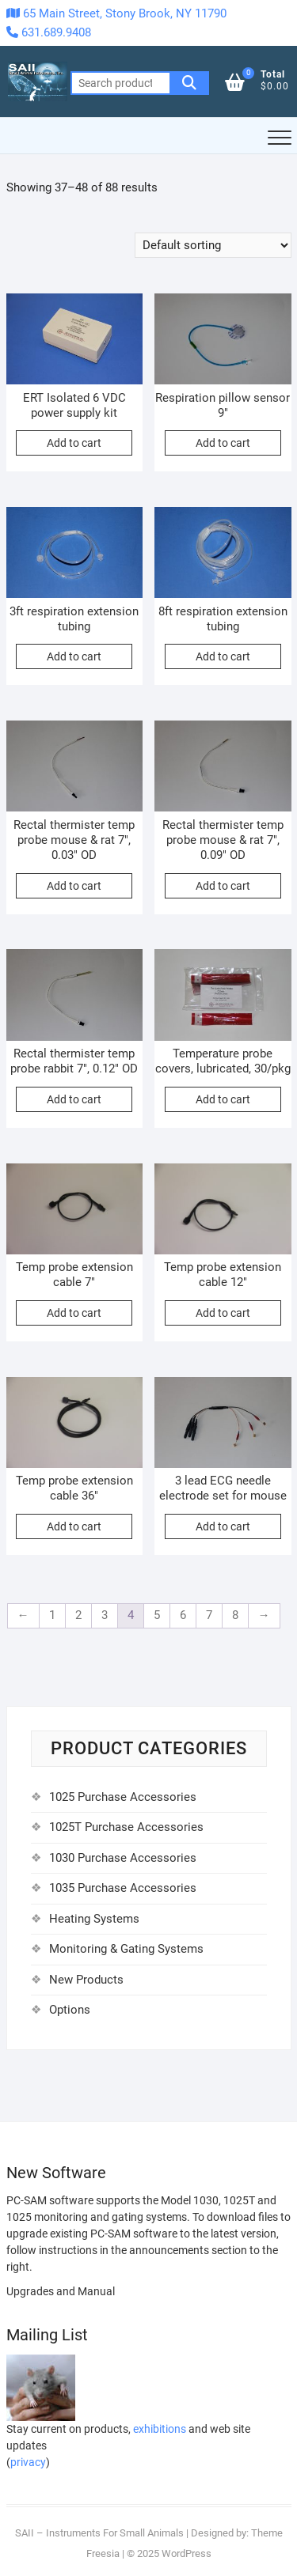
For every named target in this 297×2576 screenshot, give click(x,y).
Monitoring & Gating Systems (126, 1949)
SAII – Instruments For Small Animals (99, 2533)
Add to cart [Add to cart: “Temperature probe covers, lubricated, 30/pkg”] (223, 1099)
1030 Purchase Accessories (122, 1858)
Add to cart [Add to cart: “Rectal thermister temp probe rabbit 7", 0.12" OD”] (74, 1099)
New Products (86, 1980)
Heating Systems (94, 1919)
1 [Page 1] (52, 1615)
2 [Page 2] (78, 1615)
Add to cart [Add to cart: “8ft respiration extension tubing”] (223, 656)
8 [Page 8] (235, 1615)
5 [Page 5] (157, 1615)
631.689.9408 (48, 32)
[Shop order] (213, 245)
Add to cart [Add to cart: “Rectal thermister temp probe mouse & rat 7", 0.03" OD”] (74, 885)
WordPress (186, 2553)
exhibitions (159, 2429)
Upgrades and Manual (60, 2291)
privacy (28, 2462)
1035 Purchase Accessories (122, 1888)
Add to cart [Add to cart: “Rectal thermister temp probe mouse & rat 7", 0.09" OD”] (223, 885)
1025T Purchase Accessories (126, 1827)
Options (69, 2010)
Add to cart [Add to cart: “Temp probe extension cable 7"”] (74, 1313)
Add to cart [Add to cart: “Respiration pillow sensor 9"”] (223, 443)
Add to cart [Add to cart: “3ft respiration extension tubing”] (74, 656)
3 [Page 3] (104, 1615)
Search (189, 83)
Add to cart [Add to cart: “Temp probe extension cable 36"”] (74, 1526)
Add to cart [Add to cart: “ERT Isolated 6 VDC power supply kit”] (74, 443)
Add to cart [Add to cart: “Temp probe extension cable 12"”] (223, 1313)
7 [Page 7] (209, 1615)
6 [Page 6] (183, 1615)
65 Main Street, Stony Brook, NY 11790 (116, 13)
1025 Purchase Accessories (122, 1797)
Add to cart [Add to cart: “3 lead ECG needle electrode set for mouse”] (223, 1526)
